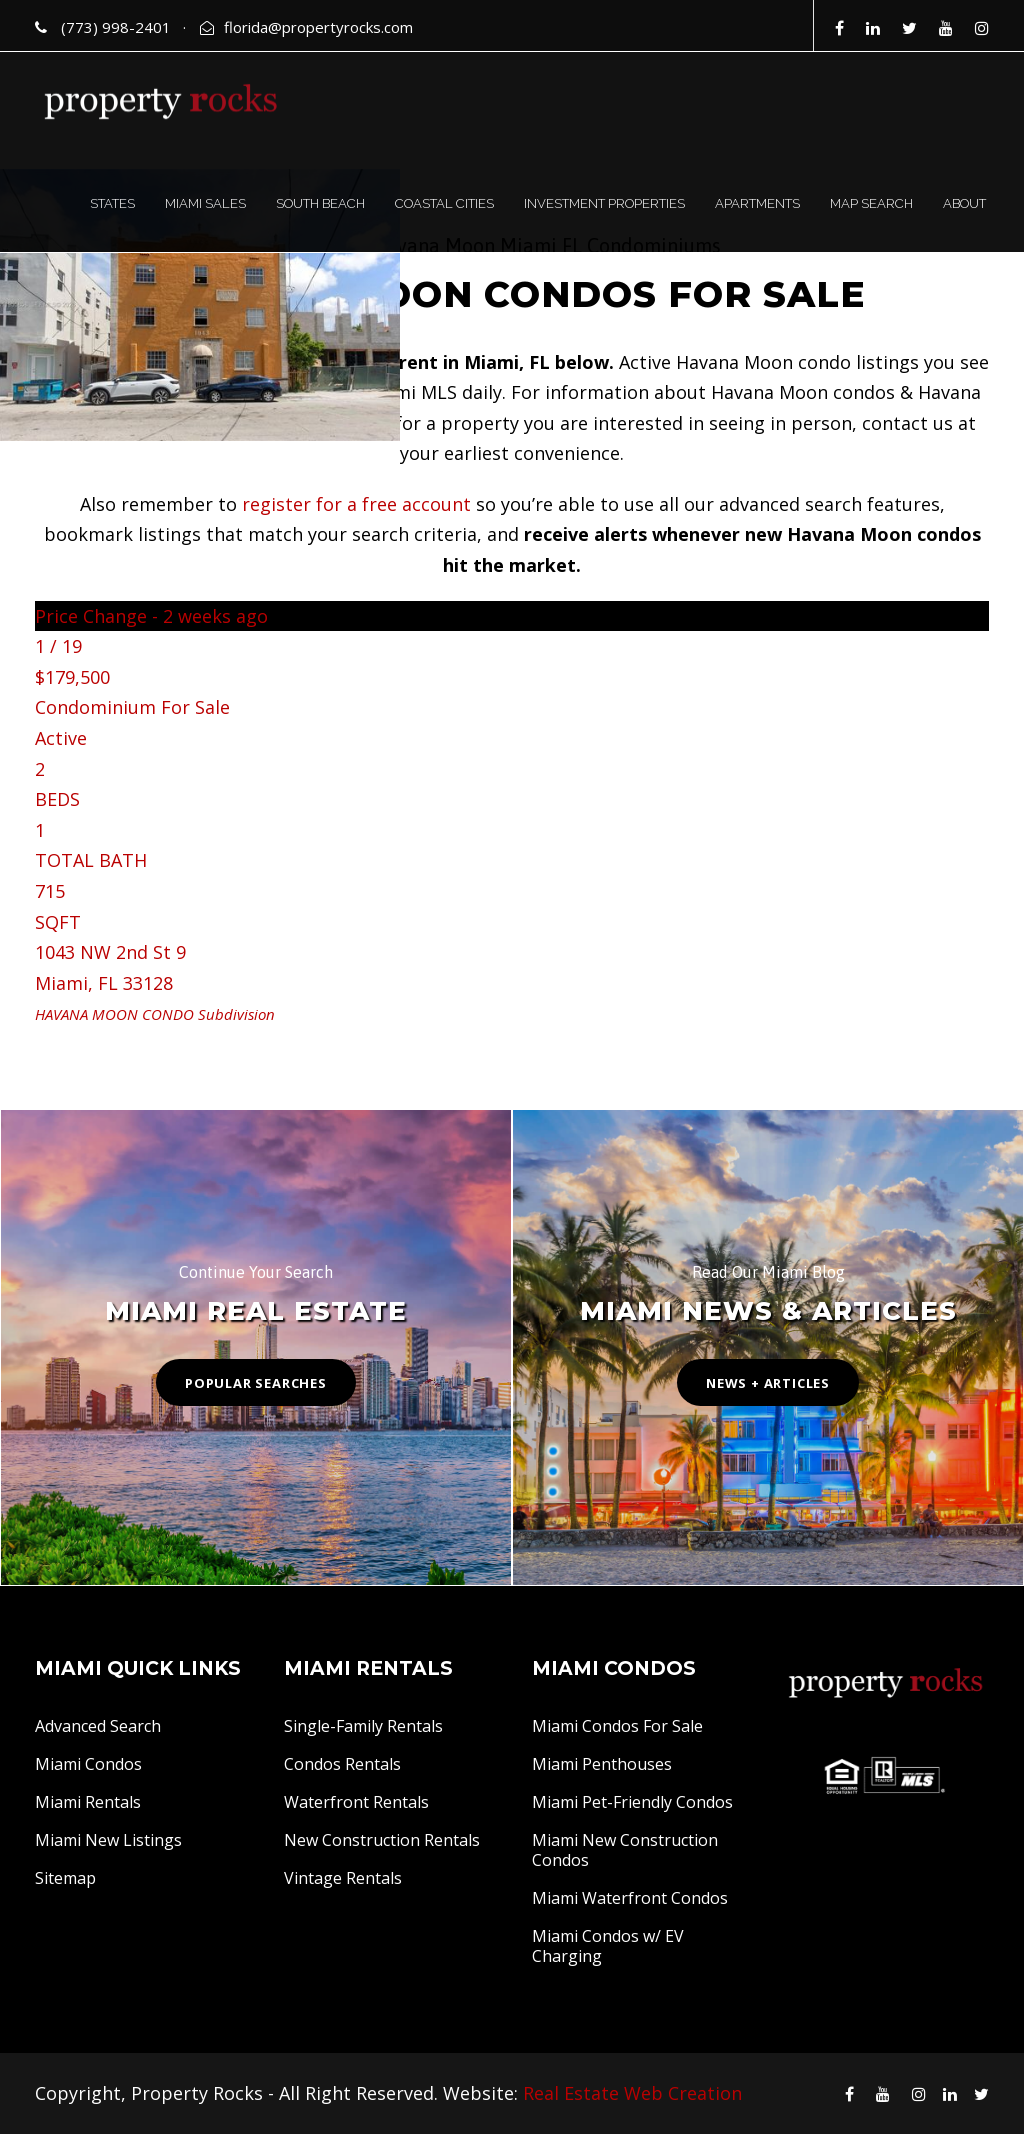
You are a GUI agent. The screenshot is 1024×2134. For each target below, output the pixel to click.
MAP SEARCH (871, 203)
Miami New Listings (108, 1840)
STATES (112, 203)
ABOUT (964, 203)
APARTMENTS (757, 203)
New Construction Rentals (382, 1840)
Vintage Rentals (343, 1878)
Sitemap (65, 1878)
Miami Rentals (88, 1802)
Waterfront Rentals (356, 1802)
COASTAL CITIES (444, 203)
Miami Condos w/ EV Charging (608, 1946)
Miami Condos (88, 1764)
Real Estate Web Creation (632, 2093)
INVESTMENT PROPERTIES (604, 203)
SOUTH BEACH (320, 203)
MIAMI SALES (205, 203)
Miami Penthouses (602, 1764)
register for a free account (356, 504)
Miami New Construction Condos (625, 1850)
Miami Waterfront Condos (630, 1898)
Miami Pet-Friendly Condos (632, 1802)
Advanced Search (98, 1726)
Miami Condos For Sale (617, 1726)
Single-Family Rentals (363, 1726)
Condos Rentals (342, 1764)
